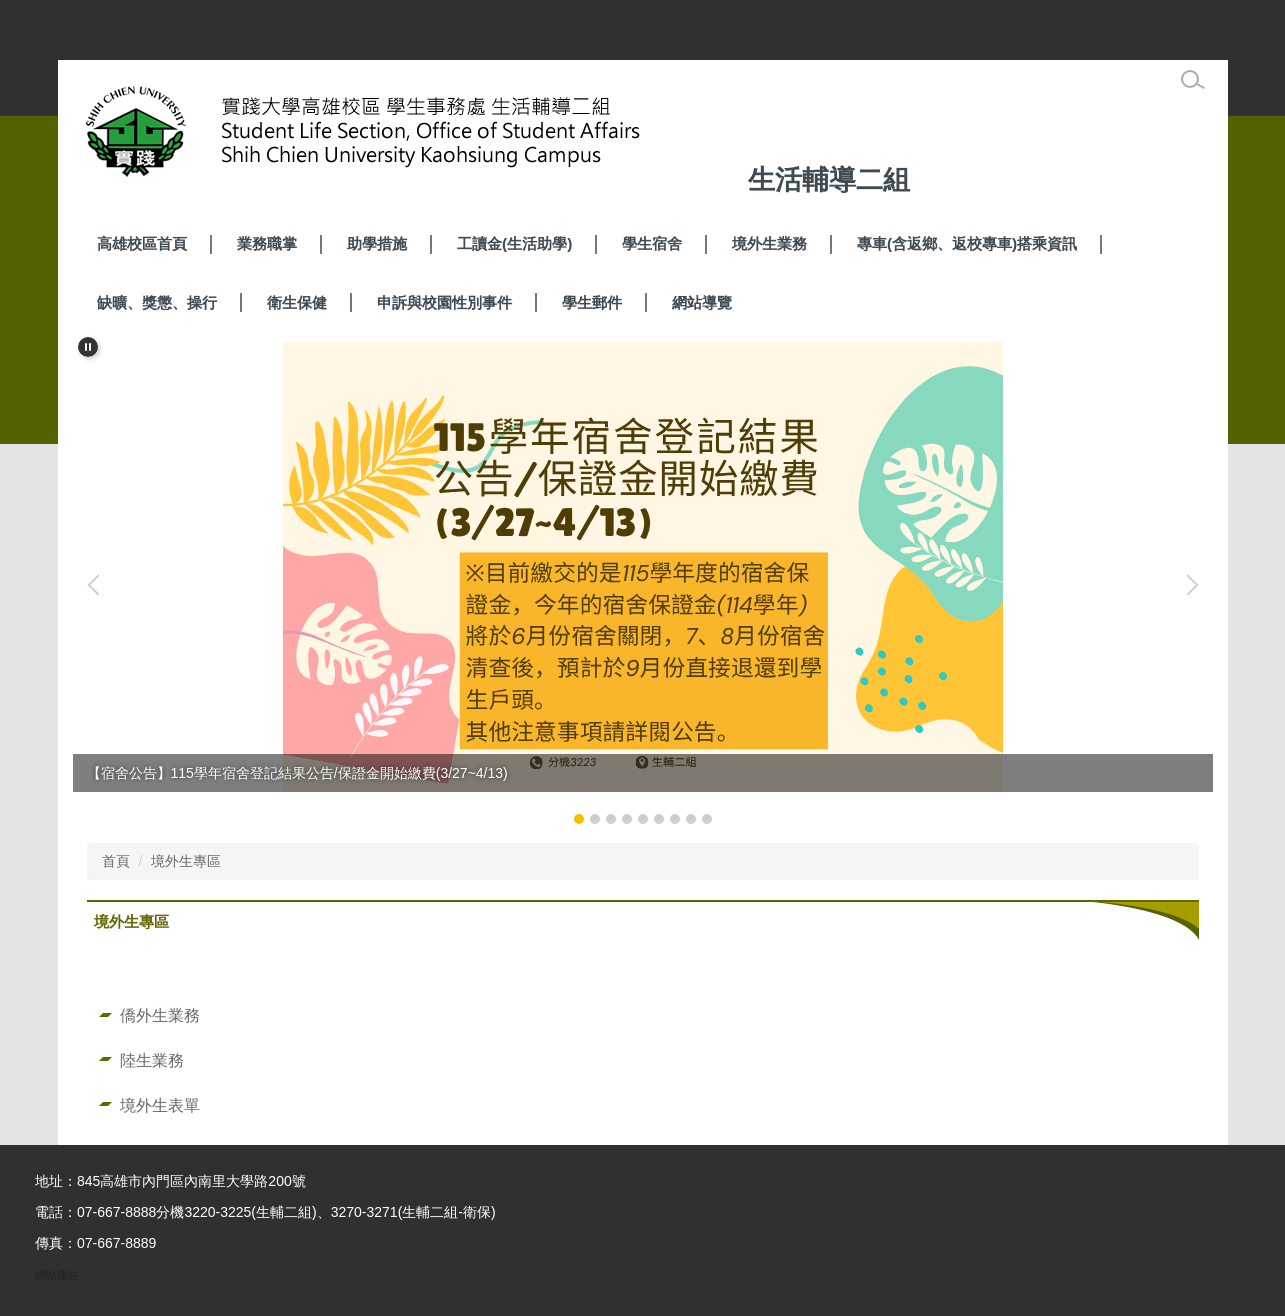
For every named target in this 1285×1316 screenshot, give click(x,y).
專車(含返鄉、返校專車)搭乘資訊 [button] (967, 243)
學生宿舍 (652, 243)
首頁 (116, 861)
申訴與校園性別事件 (444, 302)
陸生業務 (152, 1060)
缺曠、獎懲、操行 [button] (157, 302)
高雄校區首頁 (142, 243)
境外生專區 (186, 861)
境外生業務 (769, 243)
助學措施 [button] (377, 243)
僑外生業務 (160, 1015)
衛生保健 (297, 302)
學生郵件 (592, 302)
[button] (88, 347)
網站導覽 (702, 302)
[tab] (579, 819)
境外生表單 (160, 1105)
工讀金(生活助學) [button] (514, 243)
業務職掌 (267, 243)
